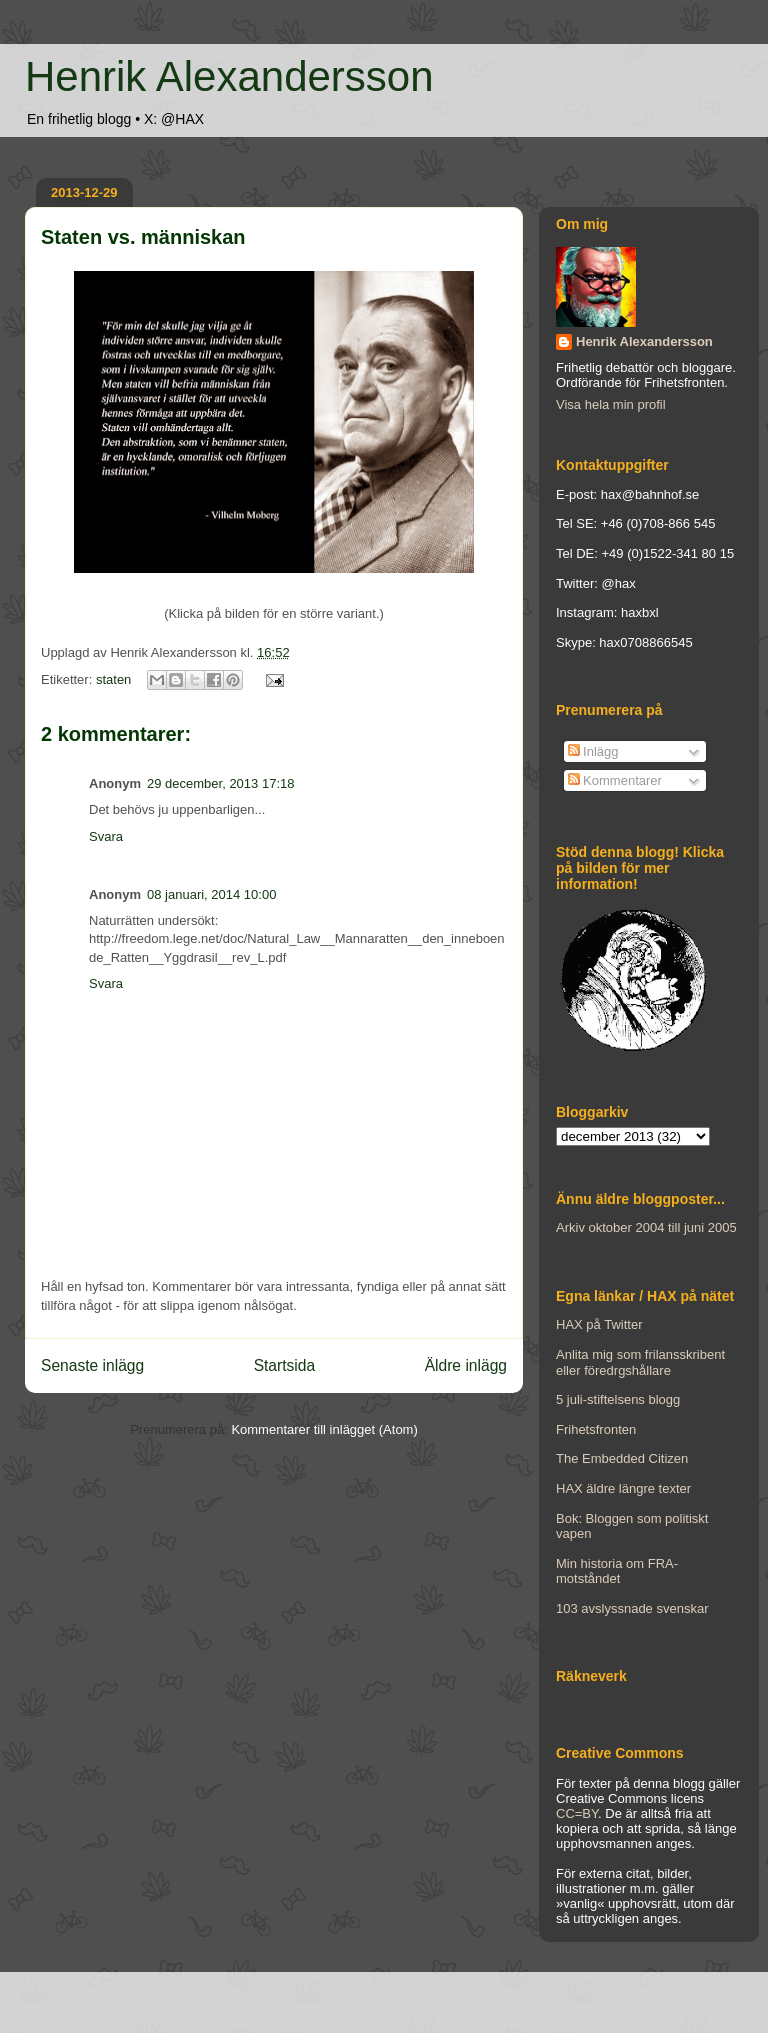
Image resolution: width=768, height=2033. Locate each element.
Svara (106, 836)
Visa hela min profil (611, 404)
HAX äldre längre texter (623, 1488)
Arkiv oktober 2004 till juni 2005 (646, 1227)
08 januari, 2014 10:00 (211, 894)
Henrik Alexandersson (229, 76)
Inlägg (593, 751)
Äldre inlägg (466, 1365)
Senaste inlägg (92, 1365)
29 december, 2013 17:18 (220, 783)
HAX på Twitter (599, 1324)
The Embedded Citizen (622, 1458)
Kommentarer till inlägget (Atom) (324, 1429)
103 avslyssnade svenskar (632, 1608)
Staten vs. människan (143, 237)
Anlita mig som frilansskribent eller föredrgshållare (640, 1362)
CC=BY (577, 1813)
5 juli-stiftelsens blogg (618, 1399)
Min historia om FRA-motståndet (617, 1571)
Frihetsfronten (596, 1429)
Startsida (285, 1365)
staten (113, 679)
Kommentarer (615, 780)
